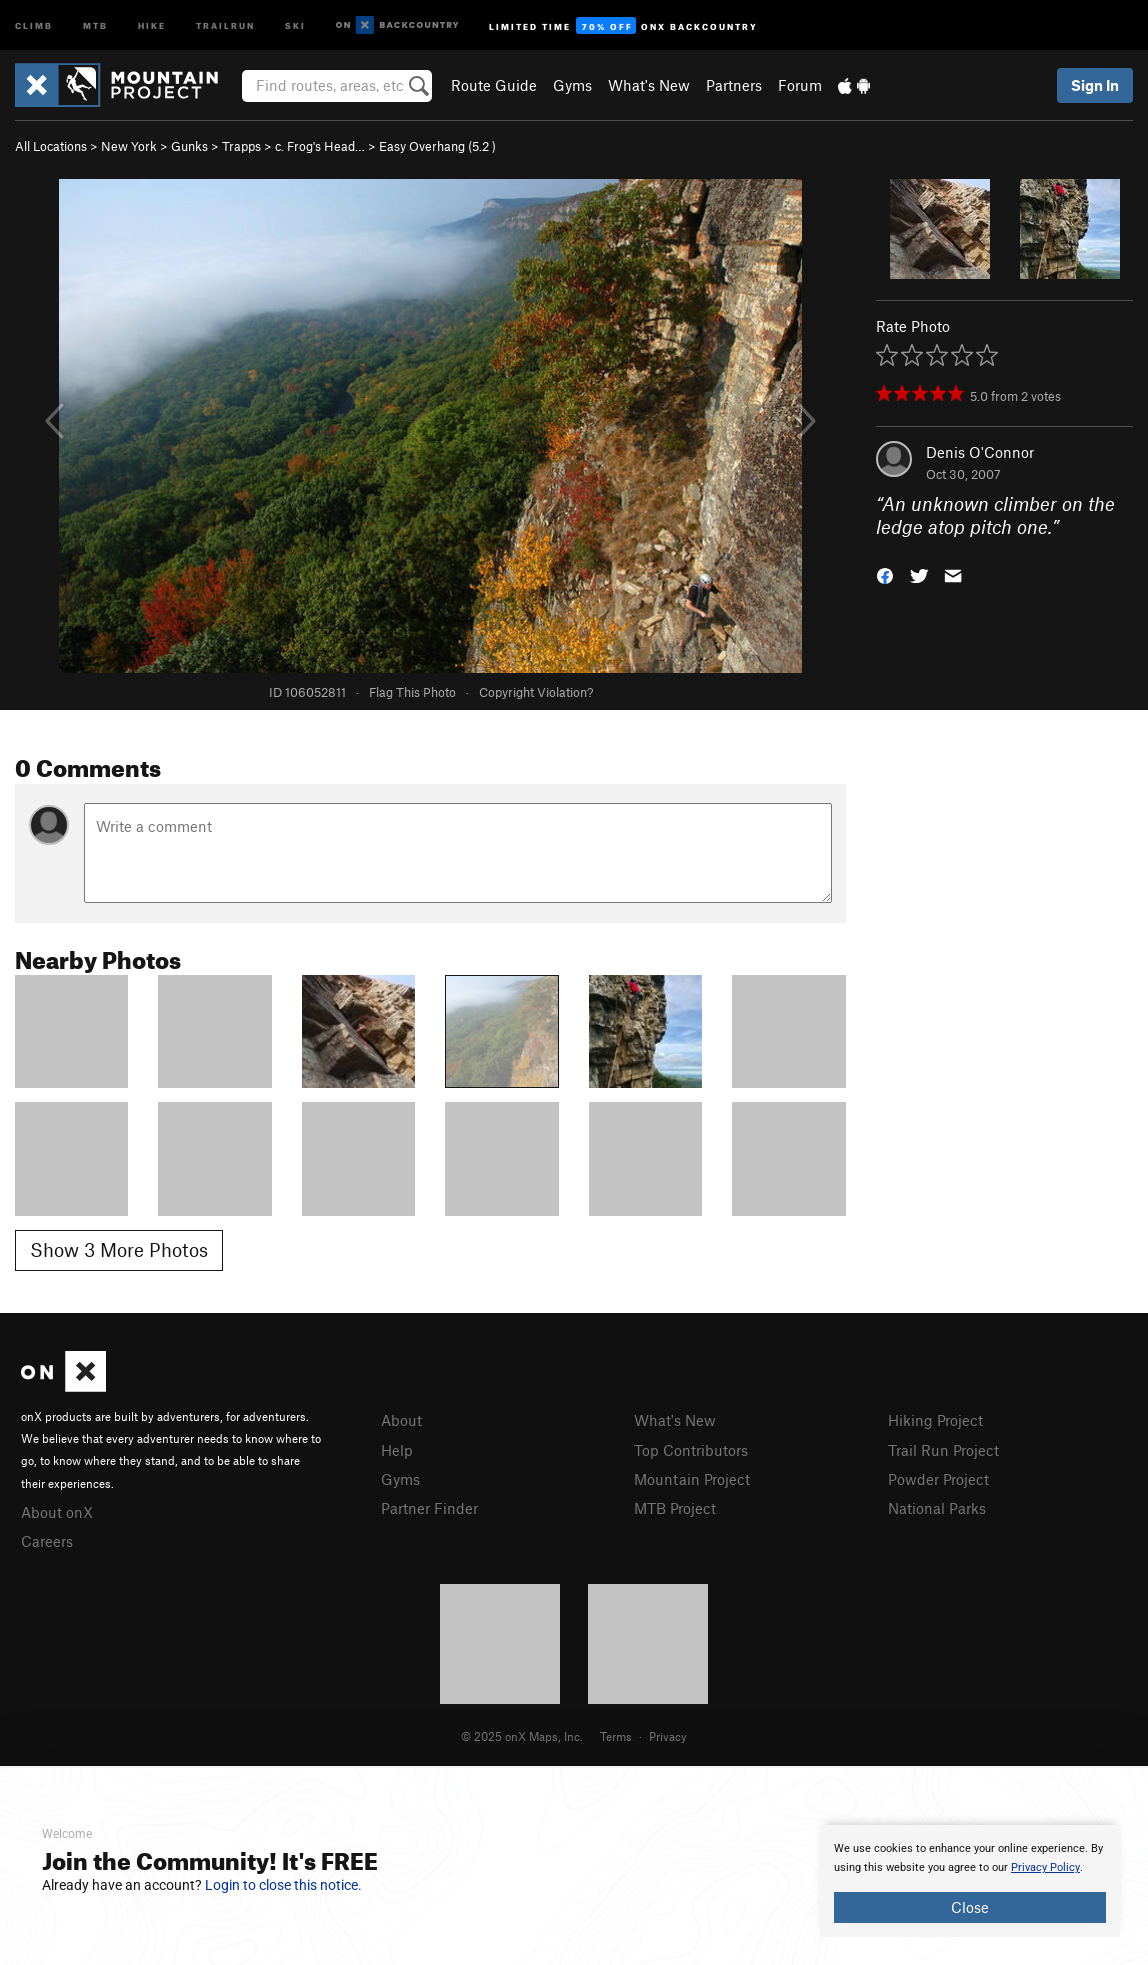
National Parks (937, 1508)
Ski (295, 24)
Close (970, 1907)
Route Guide (494, 85)
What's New (649, 85)
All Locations (51, 146)
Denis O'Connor (980, 452)
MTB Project (675, 1508)
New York (129, 146)
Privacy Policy (1045, 1867)
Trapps (241, 146)
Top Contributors (691, 1450)
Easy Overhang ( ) (437, 146)
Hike (152, 24)
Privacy (668, 1736)
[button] (885, 573)
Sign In (1095, 85)
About (401, 1420)
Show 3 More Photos (119, 1249)
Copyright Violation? (536, 692)
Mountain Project (692, 1479)
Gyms (572, 85)
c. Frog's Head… (320, 146)
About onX (57, 1512)
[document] (970, 1881)
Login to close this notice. (283, 1885)
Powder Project (938, 1479)
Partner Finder (429, 1508)
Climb (34, 24)
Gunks (189, 146)
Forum (800, 85)
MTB (95, 24)
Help (397, 1450)
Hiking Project (935, 1420)
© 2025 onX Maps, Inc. (522, 1736)
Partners (734, 85)
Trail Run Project (943, 1450)
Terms (616, 1736)
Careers (47, 1541)
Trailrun (225, 24)
